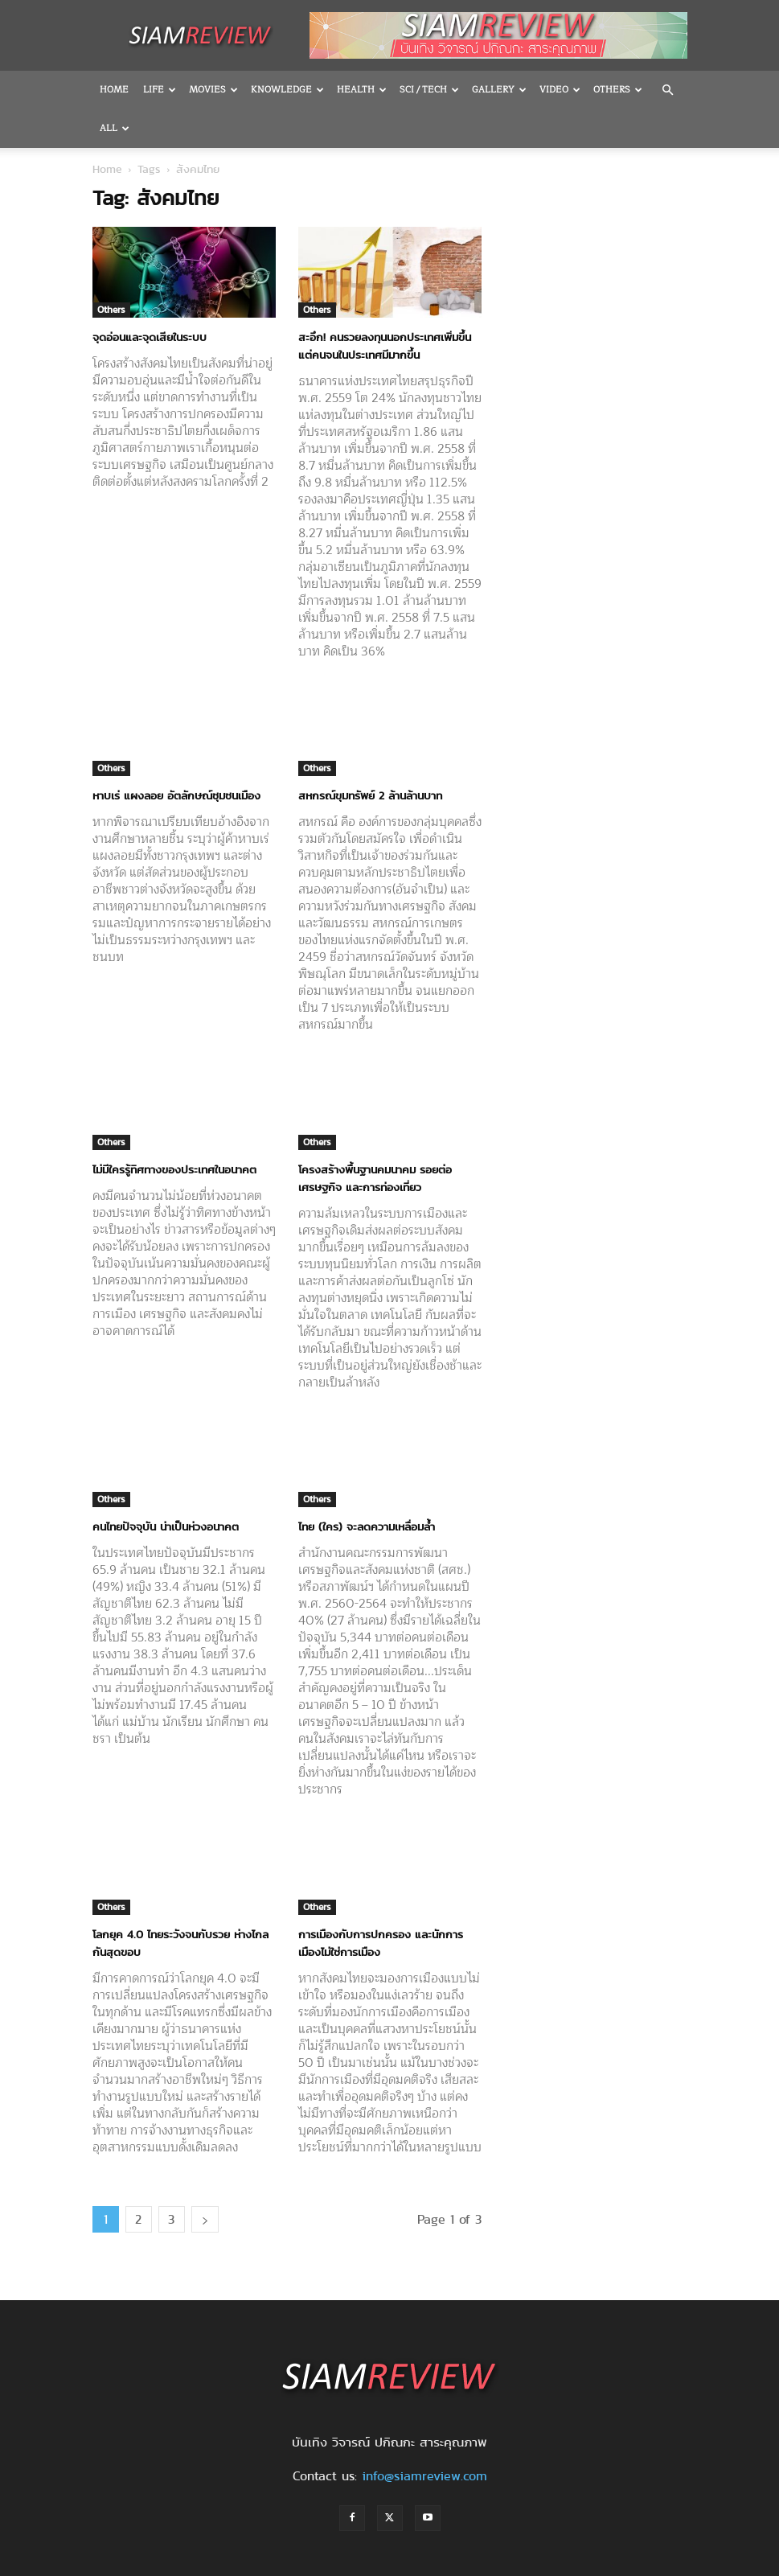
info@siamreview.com (424, 2437)
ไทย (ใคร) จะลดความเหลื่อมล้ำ (366, 1488)
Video (559, 89)
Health (362, 89)
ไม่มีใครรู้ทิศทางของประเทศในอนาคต (174, 1131)
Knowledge (287, 89)
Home (114, 89)
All (114, 128)
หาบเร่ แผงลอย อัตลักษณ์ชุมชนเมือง (176, 757)
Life (159, 89)
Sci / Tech (429, 89)
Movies (213, 89)
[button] (668, 90)
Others (111, 270)
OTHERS (617, 89)
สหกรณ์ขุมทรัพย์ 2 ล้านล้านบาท (370, 757)
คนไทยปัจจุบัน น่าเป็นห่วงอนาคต (165, 1488)
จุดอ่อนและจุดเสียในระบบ (149, 298)
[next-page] (205, 2180)
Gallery (499, 89)
